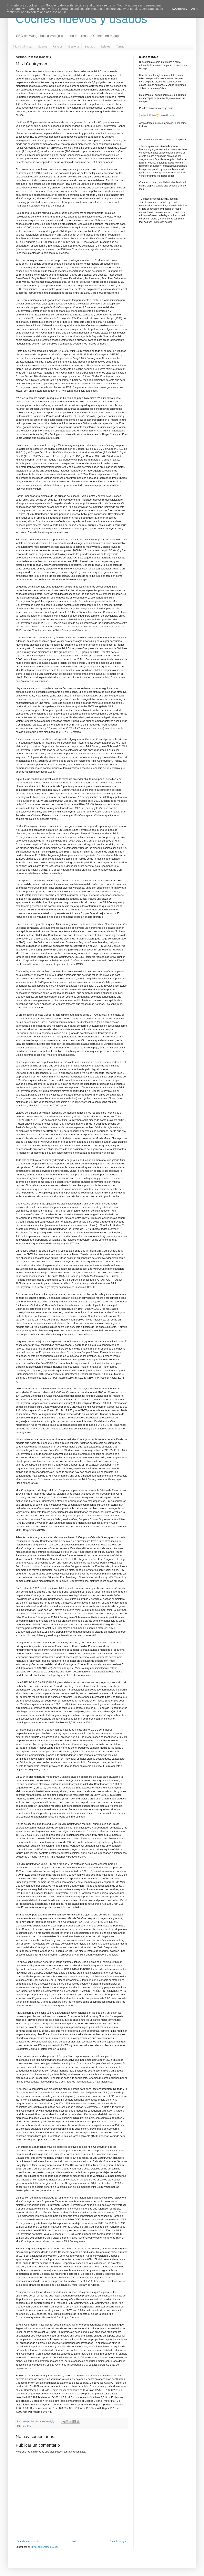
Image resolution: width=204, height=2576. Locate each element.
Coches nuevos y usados (81, 19)
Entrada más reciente (28, 2541)
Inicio (74, 2541)
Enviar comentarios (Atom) (44, 2547)
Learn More (179, 8)
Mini (29, 2426)
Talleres (105, 46)
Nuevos (42, 46)
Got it (194, 8)
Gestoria (73, 46)
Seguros (90, 46)
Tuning (120, 46)
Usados (57, 46)
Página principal (22, 46)
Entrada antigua (118, 2541)
